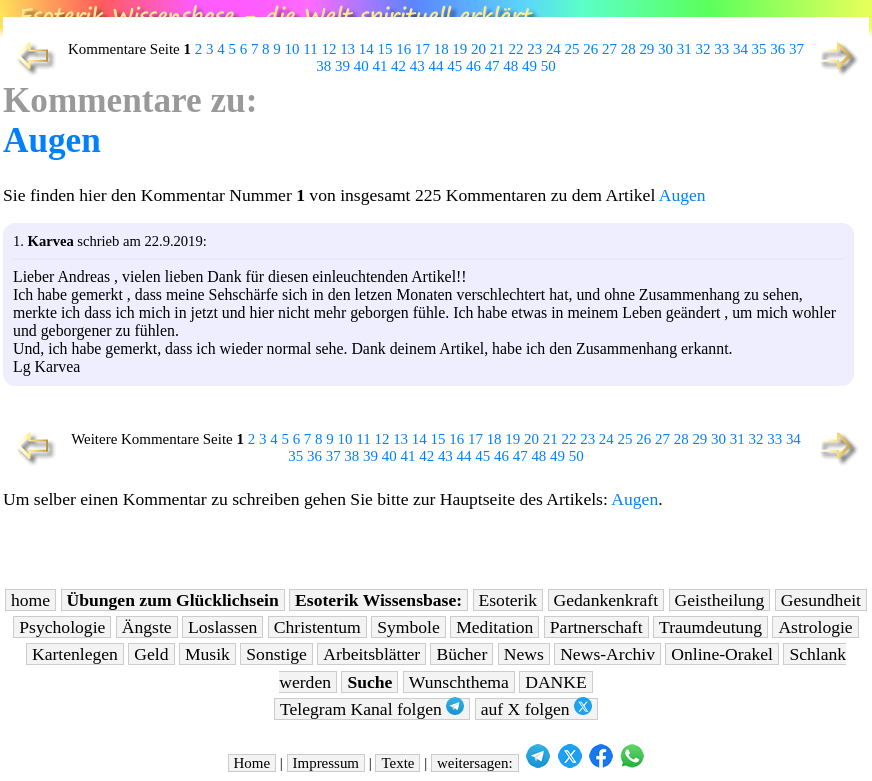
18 (441, 49)
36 (777, 49)
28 (628, 49)
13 (347, 49)
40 (361, 66)
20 (478, 49)
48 (510, 66)
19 (459, 49)
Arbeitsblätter (371, 654)
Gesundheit (821, 600)
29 (646, 49)
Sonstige (276, 654)
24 (553, 49)
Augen (52, 140)
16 (403, 49)
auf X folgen (536, 708)
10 (292, 49)
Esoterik (508, 600)
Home (252, 763)
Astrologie (815, 627)
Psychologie (62, 627)
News (524, 654)
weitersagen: (475, 763)
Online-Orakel (722, 654)
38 (323, 66)
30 (665, 49)
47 (492, 66)
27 (609, 49)
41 (379, 66)
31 (684, 49)
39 (342, 66)
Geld (151, 654)
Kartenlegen (75, 654)
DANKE (556, 682)
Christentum (317, 627)
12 (328, 49)
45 (454, 66)
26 (590, 49)
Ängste (147, 627)
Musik (207, 654)
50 (548, 66)
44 (436, 66)
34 (740, 49)
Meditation (494, 627)
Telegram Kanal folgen (372, 708)
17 (422, 49)
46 (473, 66)
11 (310, 49)
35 (759, 49)
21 (497, 49)
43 (417, 66)
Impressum (326, 763)
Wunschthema (459, 682)
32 (703, 49)
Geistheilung (720, 600)
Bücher (461, 654)
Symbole (408, 627)
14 (366, 49)
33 (721, 49)
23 (534, 49)
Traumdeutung (710, 627)
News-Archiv (607, 654)
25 (572, 49)
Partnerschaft (596, 627)
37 (796, 49)
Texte (397, 763)
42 (398, 66)
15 (385, 49)
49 (529, 66)
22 (515, 49)
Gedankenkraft (606, 600)
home (30, 600)
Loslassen (222, 627)
